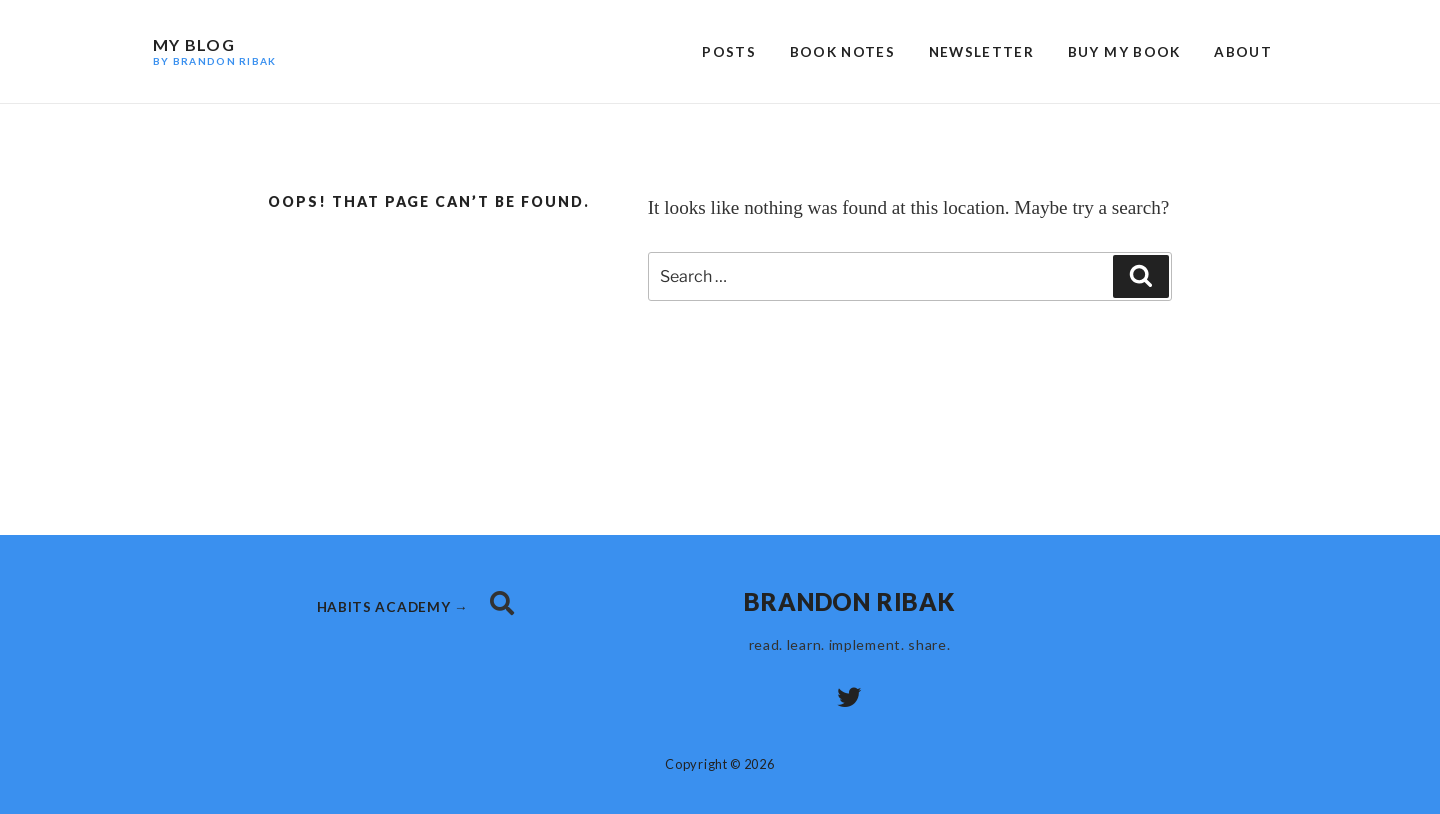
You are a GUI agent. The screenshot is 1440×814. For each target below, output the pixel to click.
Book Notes (843, 52)
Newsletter (982, 52)
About (1243, 52)
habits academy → (395, 607)
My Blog (214, 51)
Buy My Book (1124, 52)
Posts (729, 52)
